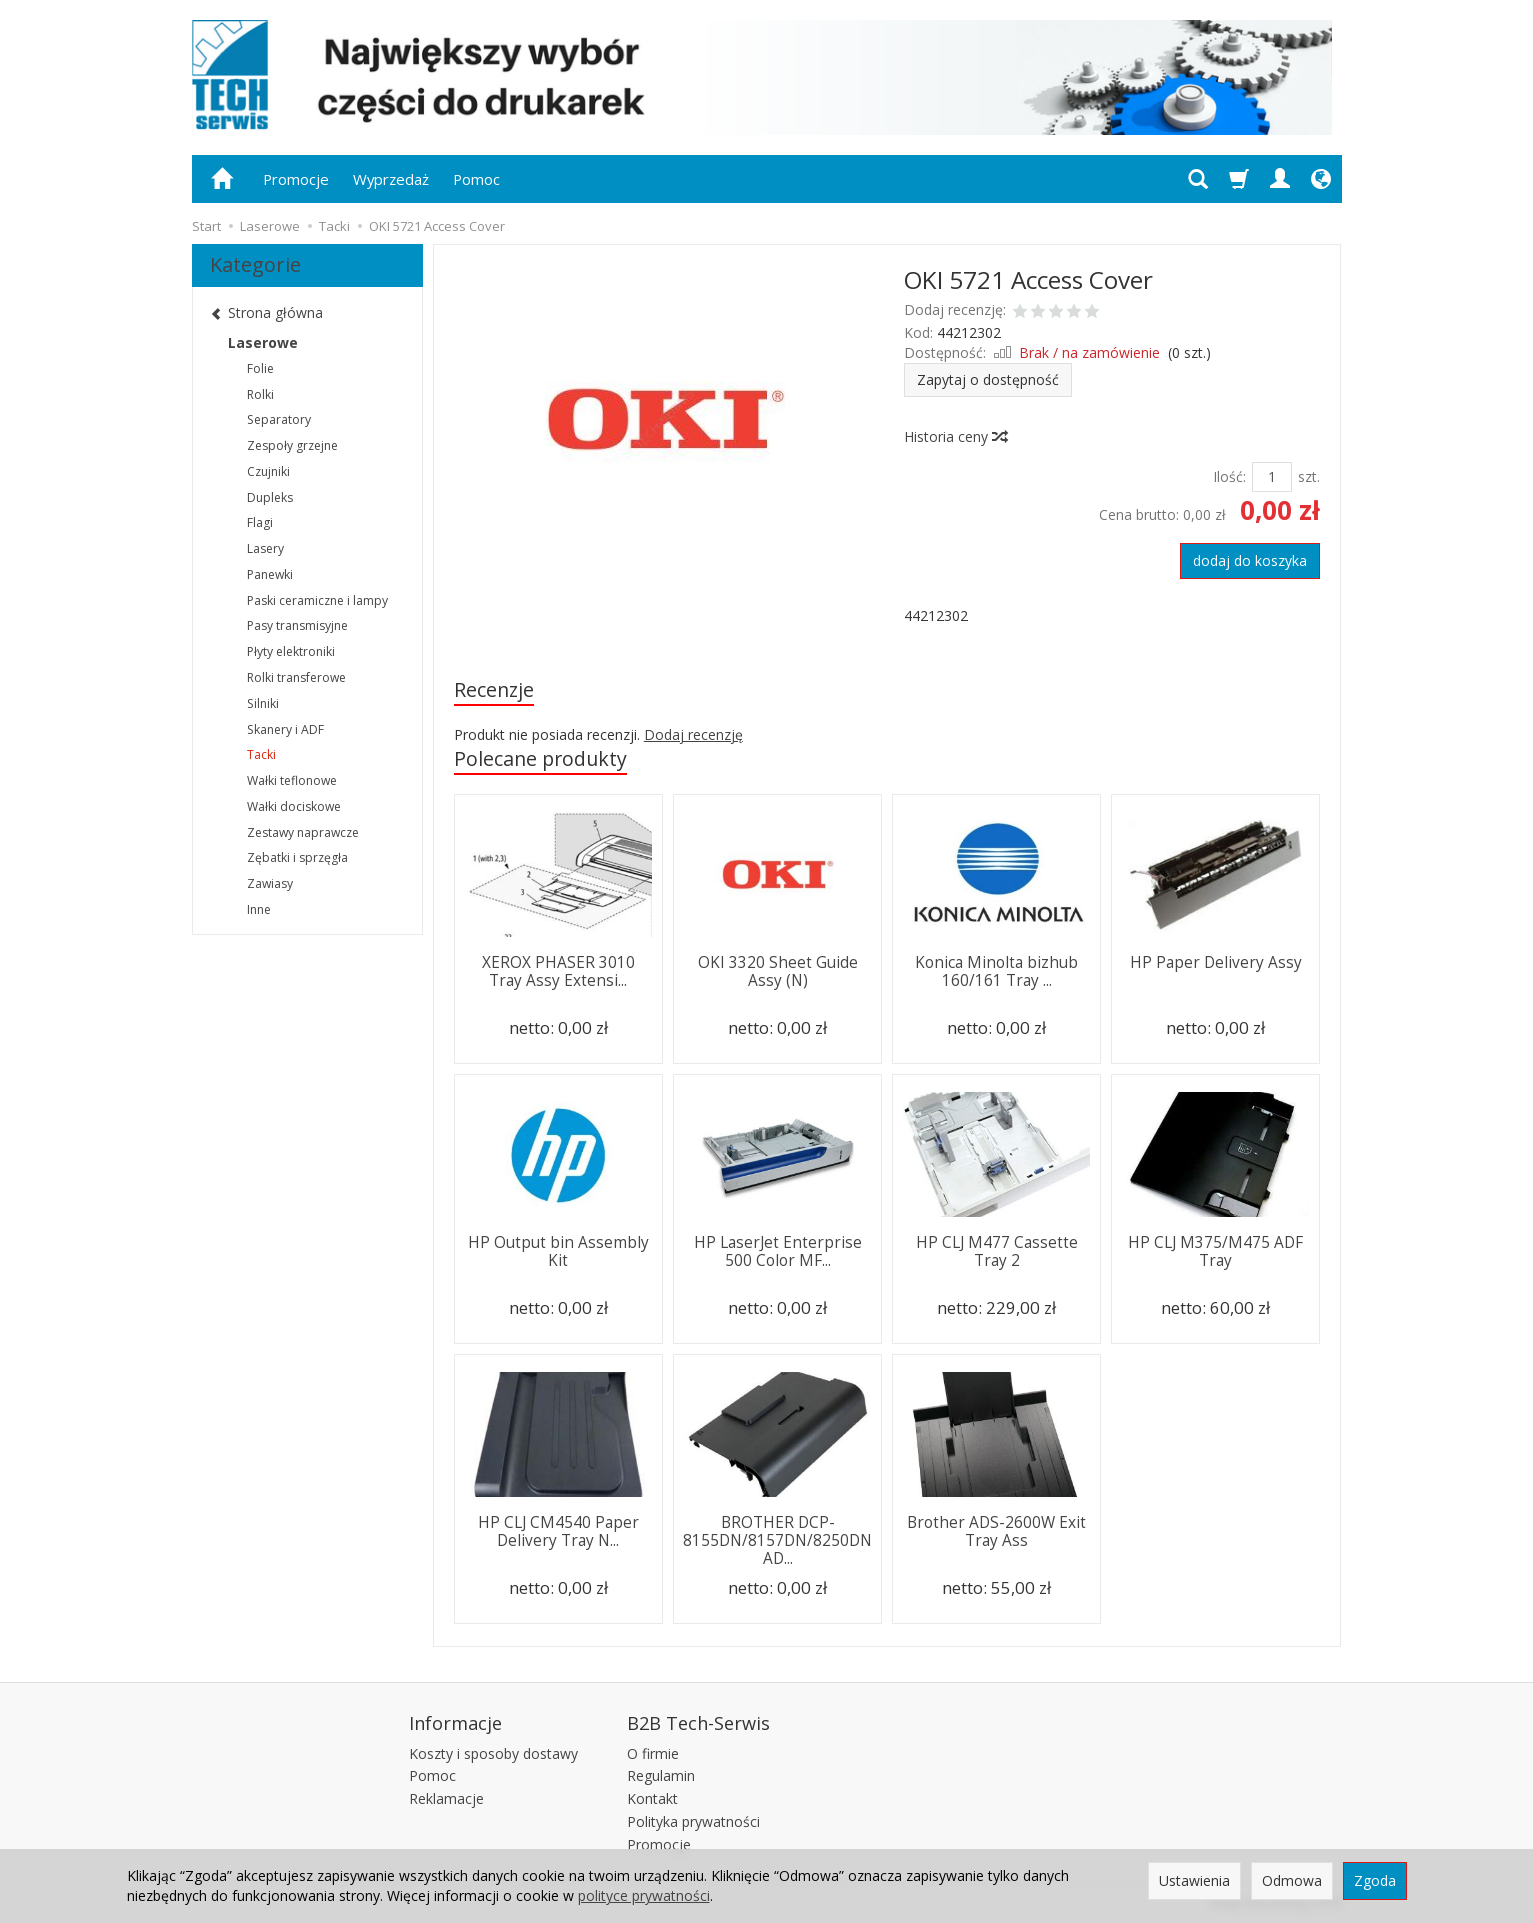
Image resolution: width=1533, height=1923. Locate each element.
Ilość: (1229, 476)
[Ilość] (1272, 477)
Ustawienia (1194, 1880)
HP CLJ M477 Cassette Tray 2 (997, 1251)
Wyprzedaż (391, 179)
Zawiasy (270, 883)
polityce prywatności (644, 1895)
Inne (259, 909)
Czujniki (268, 471)
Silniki (263, 703)
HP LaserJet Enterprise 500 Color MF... (778, 1251)
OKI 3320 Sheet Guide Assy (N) (778, 971)
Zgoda (1375, 1880)
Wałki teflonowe (292, 780)
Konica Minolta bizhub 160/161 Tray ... (996, 971)
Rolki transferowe (296, 677)
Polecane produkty (540, 758)
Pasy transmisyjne (297, 625)
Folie (260, 368)
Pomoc (476, 179)
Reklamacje (446, 1798)
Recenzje (494, 689)
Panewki (270, 574)
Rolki (260, 394)
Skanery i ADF (285, 729)
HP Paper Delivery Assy (1216, 962)
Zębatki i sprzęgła (297, 857)
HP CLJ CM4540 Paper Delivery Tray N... (558, 1531)
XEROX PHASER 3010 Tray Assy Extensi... (558, 971)
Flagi (260, 522)
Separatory (279, 419)
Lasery (265, 548)
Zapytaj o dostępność (988, 379)
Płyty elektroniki (291, 651)
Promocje (296, 179)
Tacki (261, 754)
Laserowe (263, 342)
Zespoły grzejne (292, 445)
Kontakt (652, 1798)
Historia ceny (955, 436)
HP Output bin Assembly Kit (558, 1251)
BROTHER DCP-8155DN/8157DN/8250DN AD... (777, 1541)
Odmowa (1292, 1880)
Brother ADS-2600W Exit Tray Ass (996, 1531)
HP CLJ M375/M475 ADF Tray (1215, 1251)
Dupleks (270, 497)
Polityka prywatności (693, 1821)
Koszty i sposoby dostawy (493, 1753)
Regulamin (661, 1775)
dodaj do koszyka (1250, 560)
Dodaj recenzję (693, 734)
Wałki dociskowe (294, 806)
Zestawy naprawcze (303, 832)
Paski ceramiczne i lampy (317, 600)
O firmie (653, 1753)
